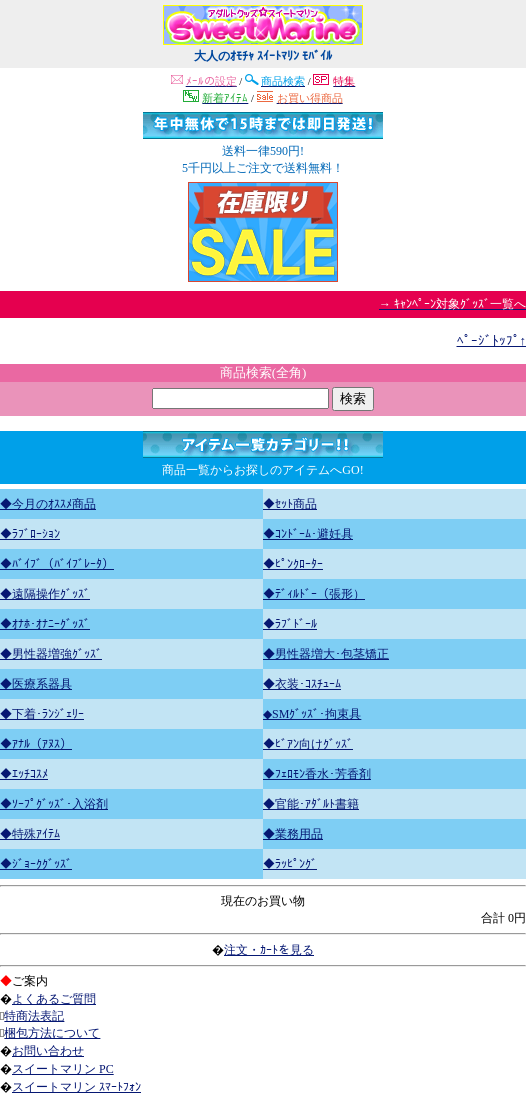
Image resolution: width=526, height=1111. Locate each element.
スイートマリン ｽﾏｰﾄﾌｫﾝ (76, 1087)
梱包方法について (52, 1033)
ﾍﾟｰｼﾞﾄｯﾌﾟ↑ (492, 340)
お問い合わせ (48, 1051)
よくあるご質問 (54, 999)
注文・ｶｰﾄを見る (269, 950)
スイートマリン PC (63, 1069)
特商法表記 (34, 1016)
